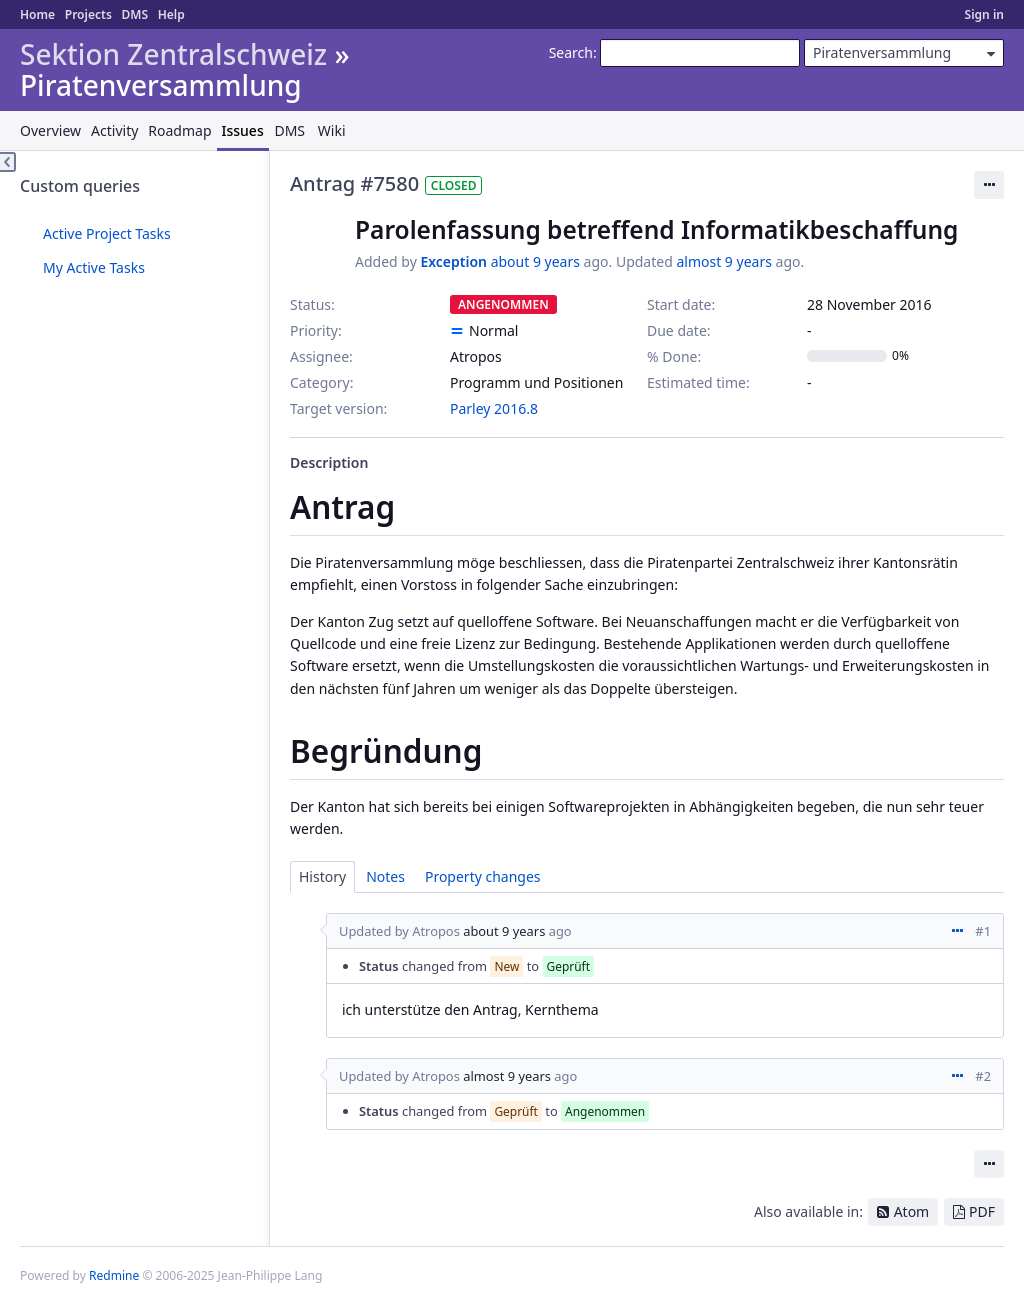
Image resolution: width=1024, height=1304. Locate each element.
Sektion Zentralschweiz (173, 54)
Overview (50, 130)
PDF (982, 1211)
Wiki (332, 130)
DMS (134, 14)
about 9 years (535, 261)
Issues (243, 130)
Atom (912, 1211)
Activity (114, 130)
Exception (453, 261)
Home (37, 14)
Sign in (984, 14)
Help (171, 14)
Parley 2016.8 (494, 408)
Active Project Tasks (107, 233)
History (322, 876)
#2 (983, 1076)
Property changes (483, 876)
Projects (88, 14)
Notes (385, 876)
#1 (983, 931)
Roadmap (179, 130)
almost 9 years (723, 261)
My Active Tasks (94, 267)
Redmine (114, 1275)
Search (571, 52)
